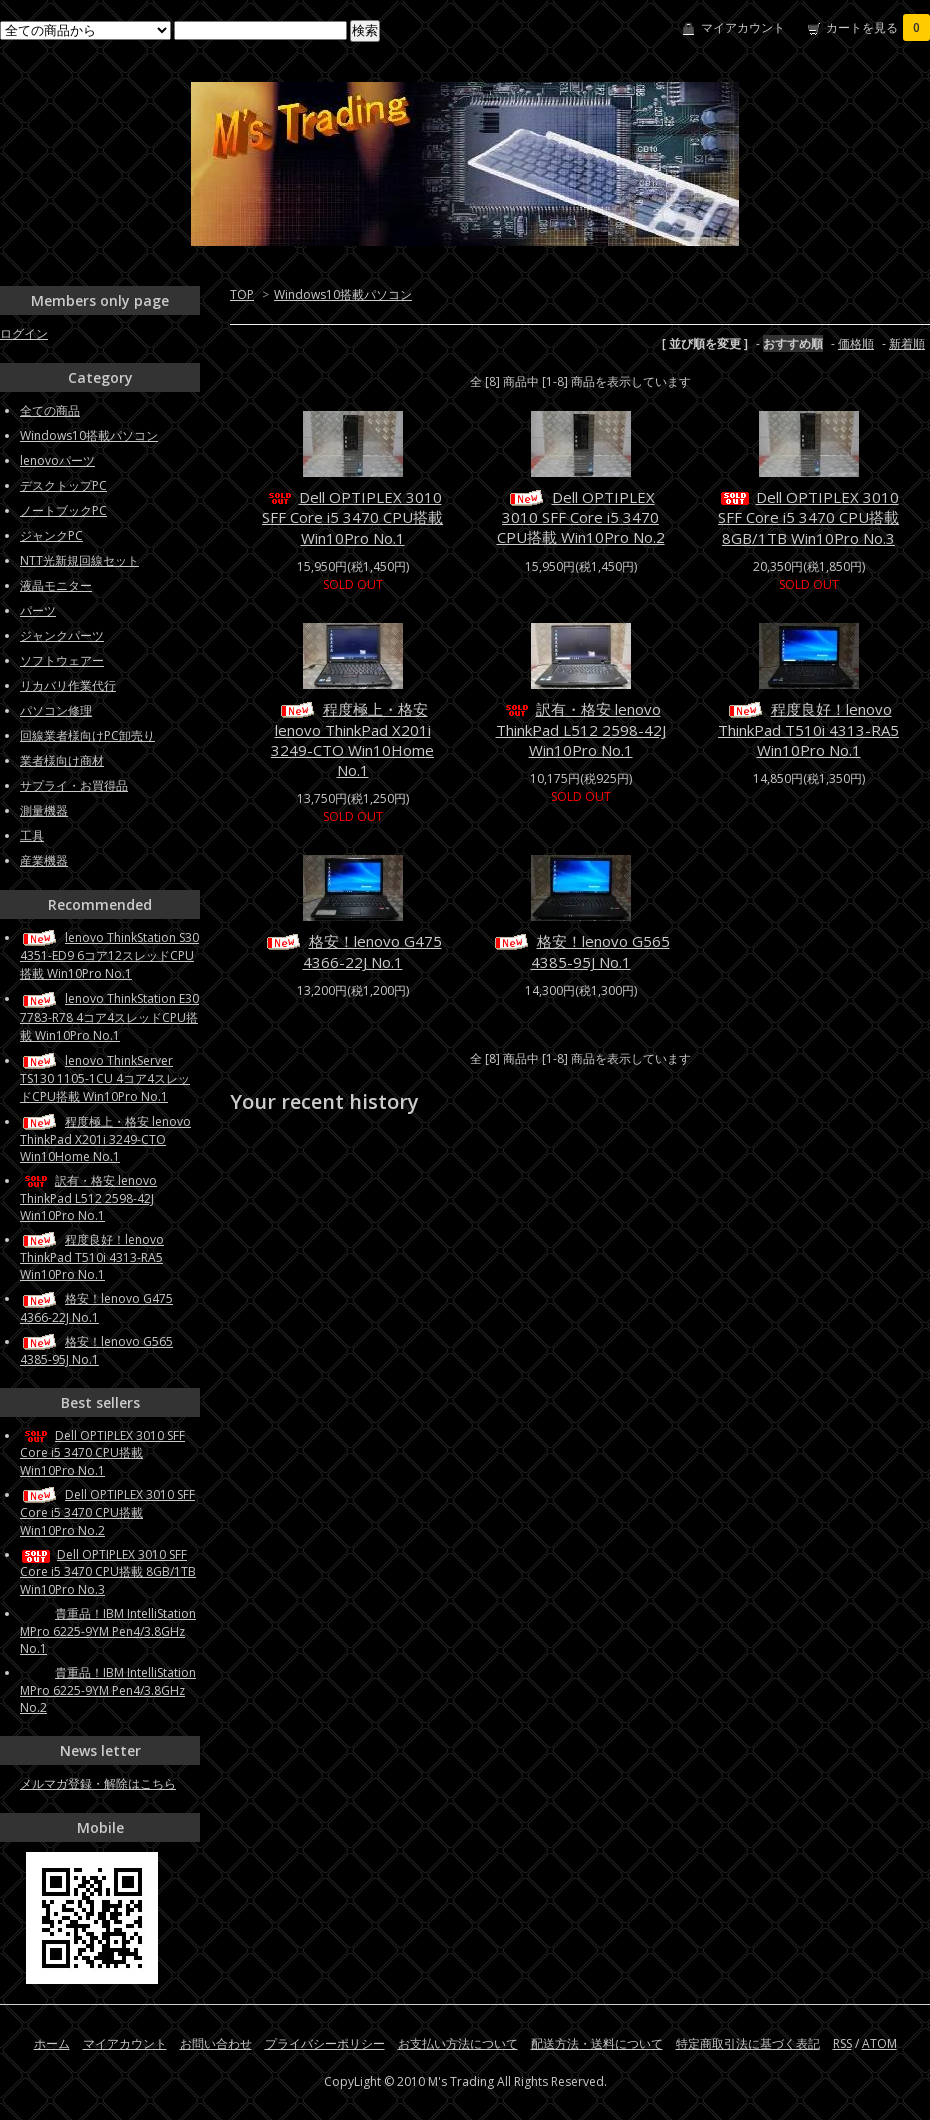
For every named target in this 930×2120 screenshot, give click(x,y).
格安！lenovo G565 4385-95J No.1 (581, 951)
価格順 (856, 343)
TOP (242, 294)
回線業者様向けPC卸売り (87, 735)
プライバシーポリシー (325, 2043)
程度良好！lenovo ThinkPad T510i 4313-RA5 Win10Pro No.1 (808, 729)
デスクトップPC (63, 485)
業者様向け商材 (62, 760)
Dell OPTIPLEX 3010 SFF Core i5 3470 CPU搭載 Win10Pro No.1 (352, 517)
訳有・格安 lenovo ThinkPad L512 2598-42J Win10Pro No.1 (581, 729)
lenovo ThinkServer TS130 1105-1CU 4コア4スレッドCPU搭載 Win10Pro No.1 (105, 1078)
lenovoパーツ (57, 460)
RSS (842, 2043)
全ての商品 (50, 410)
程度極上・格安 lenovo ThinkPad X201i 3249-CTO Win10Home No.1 (352, 739)
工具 (32, 835)
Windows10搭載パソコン (343, 294)
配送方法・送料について (597, 2043)
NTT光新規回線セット (79, 560)
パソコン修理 (56, 710)
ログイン (24, 333)
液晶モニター (56, 585)
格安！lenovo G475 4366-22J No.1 (353, 951)
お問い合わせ (216, 2043)
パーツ (38, 610)
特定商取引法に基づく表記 (748, 2043)
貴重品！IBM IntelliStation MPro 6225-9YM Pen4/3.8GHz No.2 (108, 1690)
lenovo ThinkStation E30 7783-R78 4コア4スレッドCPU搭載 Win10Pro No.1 (109, 1016)
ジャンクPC (51, 535)
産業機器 (44, 860)
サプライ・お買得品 (74, 785)
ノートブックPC (63, 510)
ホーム (52, 2043)
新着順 (907, 343)
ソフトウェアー (62, 660)
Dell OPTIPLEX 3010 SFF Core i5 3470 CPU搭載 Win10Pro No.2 (581, 517)
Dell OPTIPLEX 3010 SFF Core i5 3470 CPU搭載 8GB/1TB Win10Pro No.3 (808, 517)
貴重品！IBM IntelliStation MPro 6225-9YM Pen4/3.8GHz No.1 (108, 1631)
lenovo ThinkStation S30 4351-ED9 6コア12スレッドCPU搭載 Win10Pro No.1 (109, 955)
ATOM (879, 2043)
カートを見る (878, 27)
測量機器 (44, 810)
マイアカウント (743, 27)
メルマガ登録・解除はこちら (98, 1783)
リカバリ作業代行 (68, 685)
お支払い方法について (458, 2043)
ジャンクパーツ (62, 635)
